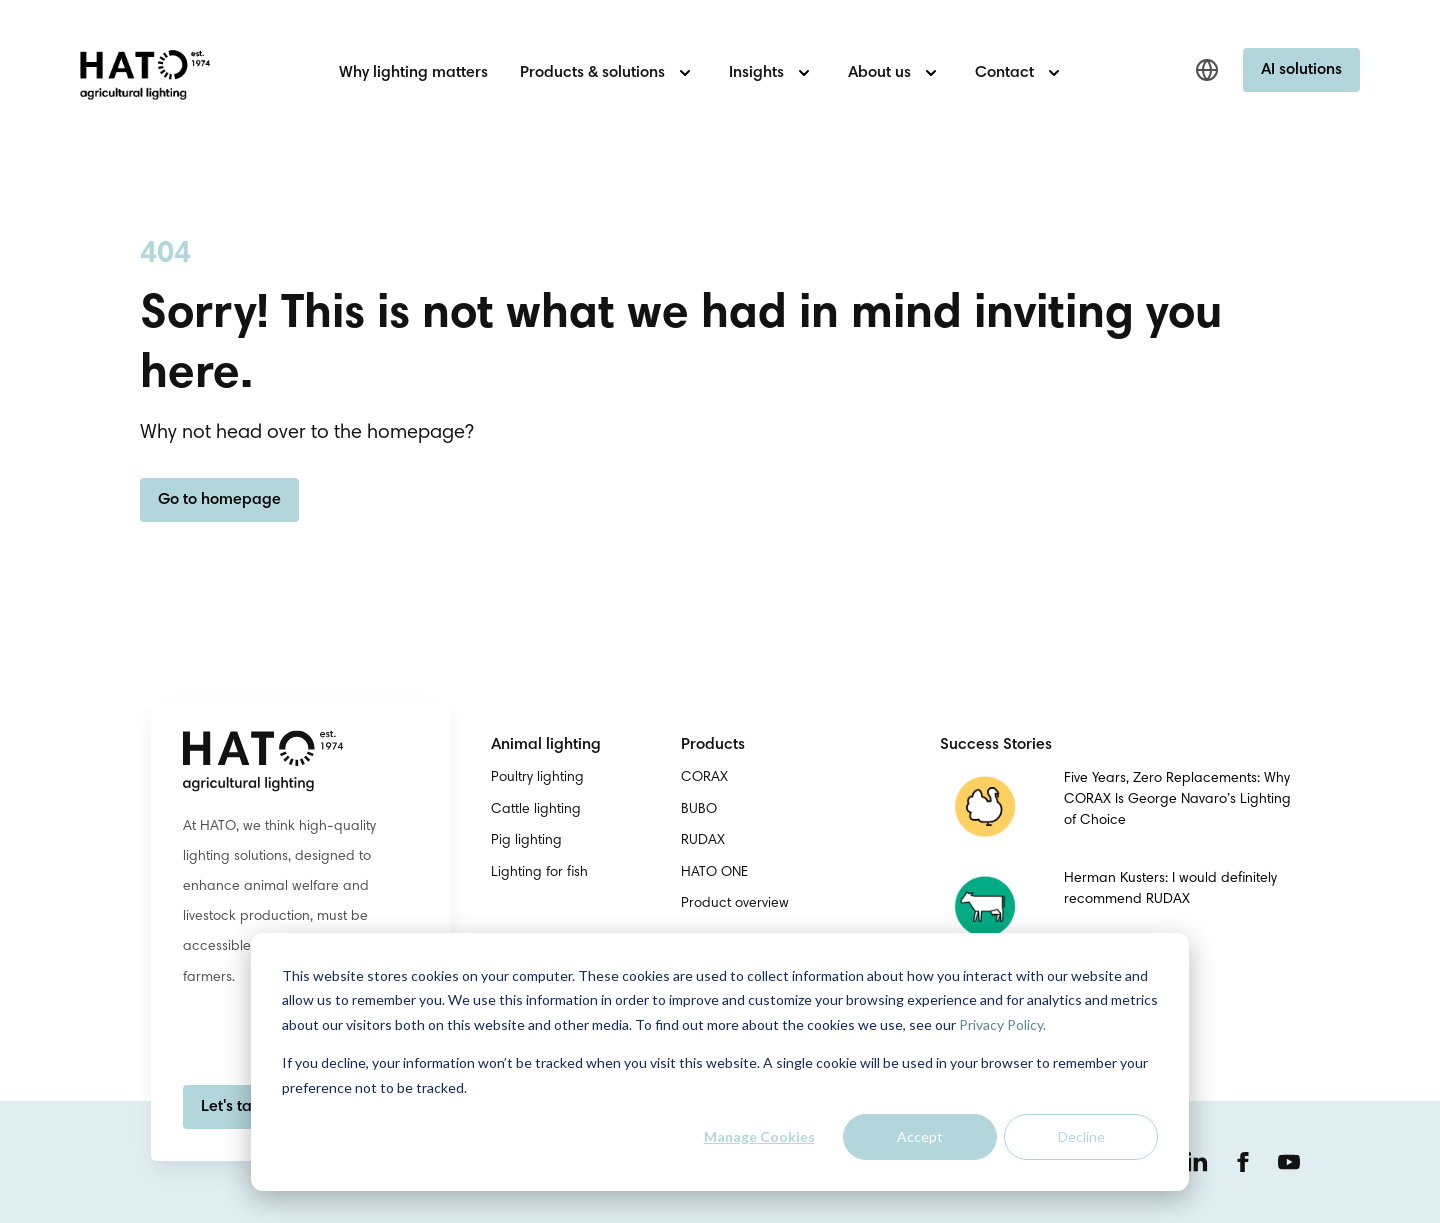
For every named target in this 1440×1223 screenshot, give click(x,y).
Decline (1081, 1136)
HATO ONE (714, 873)
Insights (756, 73)
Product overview (735, 904)
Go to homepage (219, 500)
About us (879, 73)
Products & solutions (592, 73)
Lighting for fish (539, 873)
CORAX (704, 778)
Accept (920, 1136)
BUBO (699, 810)
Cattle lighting (536, 810)
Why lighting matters (413, 73)
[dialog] (720, 1062)
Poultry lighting (537, 778)
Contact (1004, 73)
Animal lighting (546, 745)
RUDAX (703, 841)
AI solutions (1301, 70)
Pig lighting (526, 841)
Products (713, 745)
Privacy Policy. (1002, 1024)
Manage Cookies (759, 1136)
